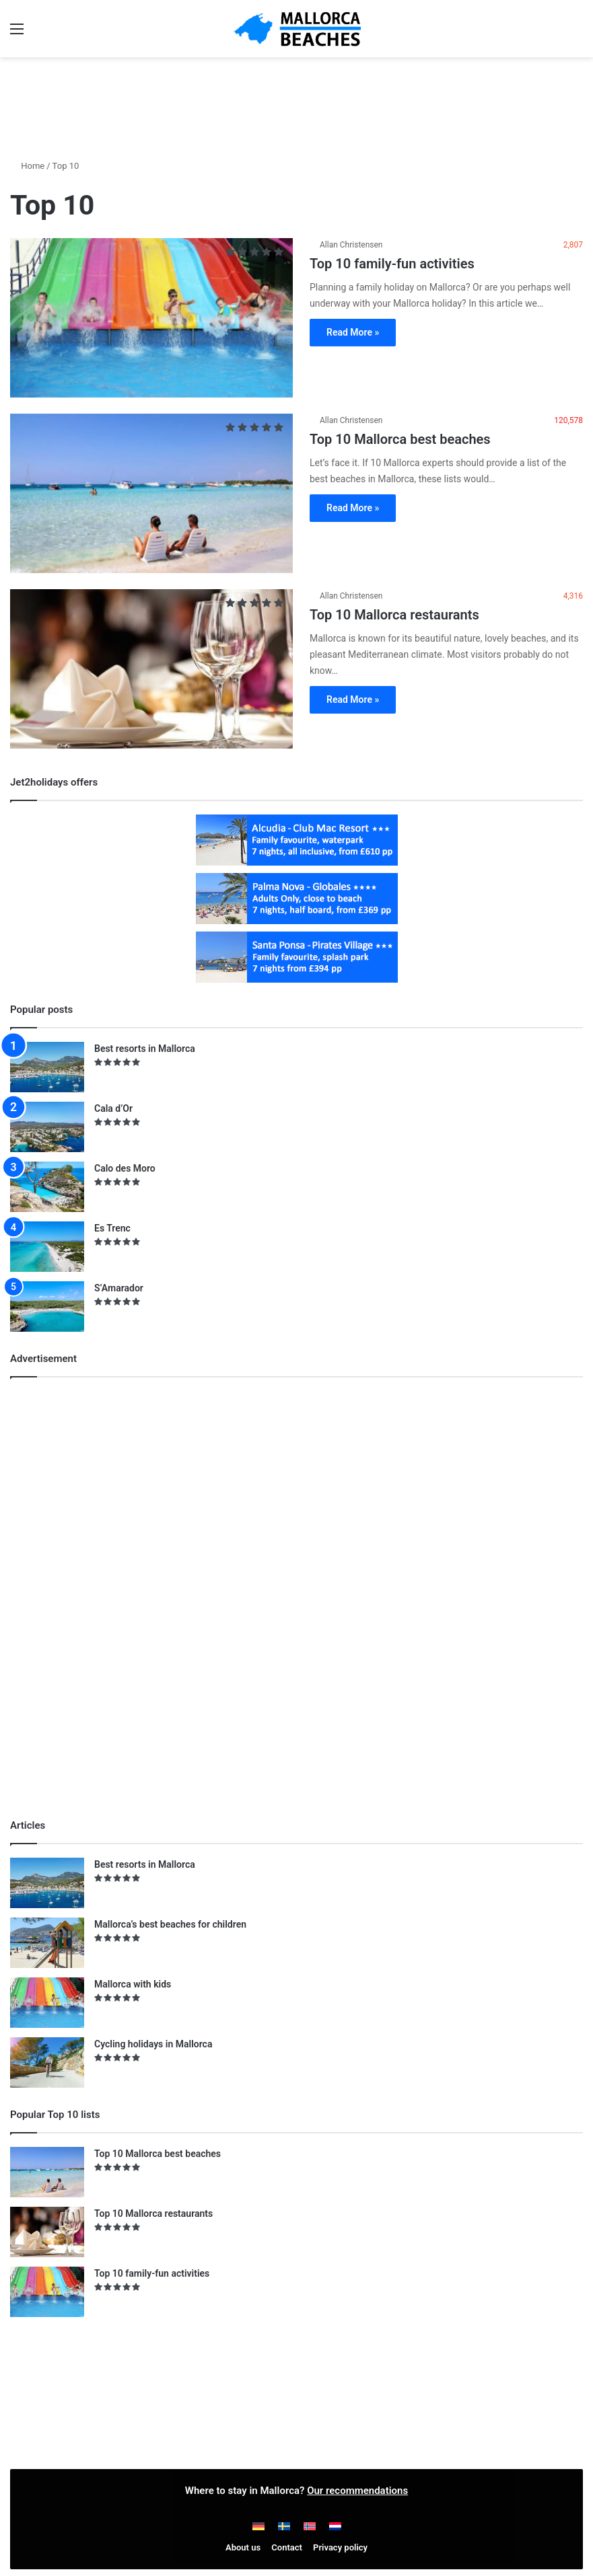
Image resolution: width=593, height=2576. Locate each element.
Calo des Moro (124, 1168)
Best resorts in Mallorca (144, 1048)
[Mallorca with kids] (47, 2002)
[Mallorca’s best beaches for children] (47, 1943)
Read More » (352, 332)
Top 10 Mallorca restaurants (394, 615)
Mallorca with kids (132, 1984)
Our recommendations (357, 2491)
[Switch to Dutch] (335, 2525)
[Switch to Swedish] (284, 2525)
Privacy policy (340, 2547)
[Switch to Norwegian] (309, 2525)
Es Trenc (112, 1228)
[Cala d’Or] (47, 1127)
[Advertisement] (297, 101)
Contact (286, 2547)
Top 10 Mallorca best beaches (400, 439)
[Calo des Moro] (47, 1187)
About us (242, 2547)
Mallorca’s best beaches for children (170, 1924)
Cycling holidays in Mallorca (153, 2044)
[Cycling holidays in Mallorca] (47, 2062)
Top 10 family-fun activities (392, 264)
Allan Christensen (351, 245)
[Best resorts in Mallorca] (47, 1067)
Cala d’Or (113, 1108)
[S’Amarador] (47, 1306)
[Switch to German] (258, 2525)
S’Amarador (118, 1288)
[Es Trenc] (47, 1246)
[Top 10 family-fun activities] (151, 317)
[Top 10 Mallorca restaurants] (151, 669)
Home (27, 166)
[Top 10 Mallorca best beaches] (151, 493)
